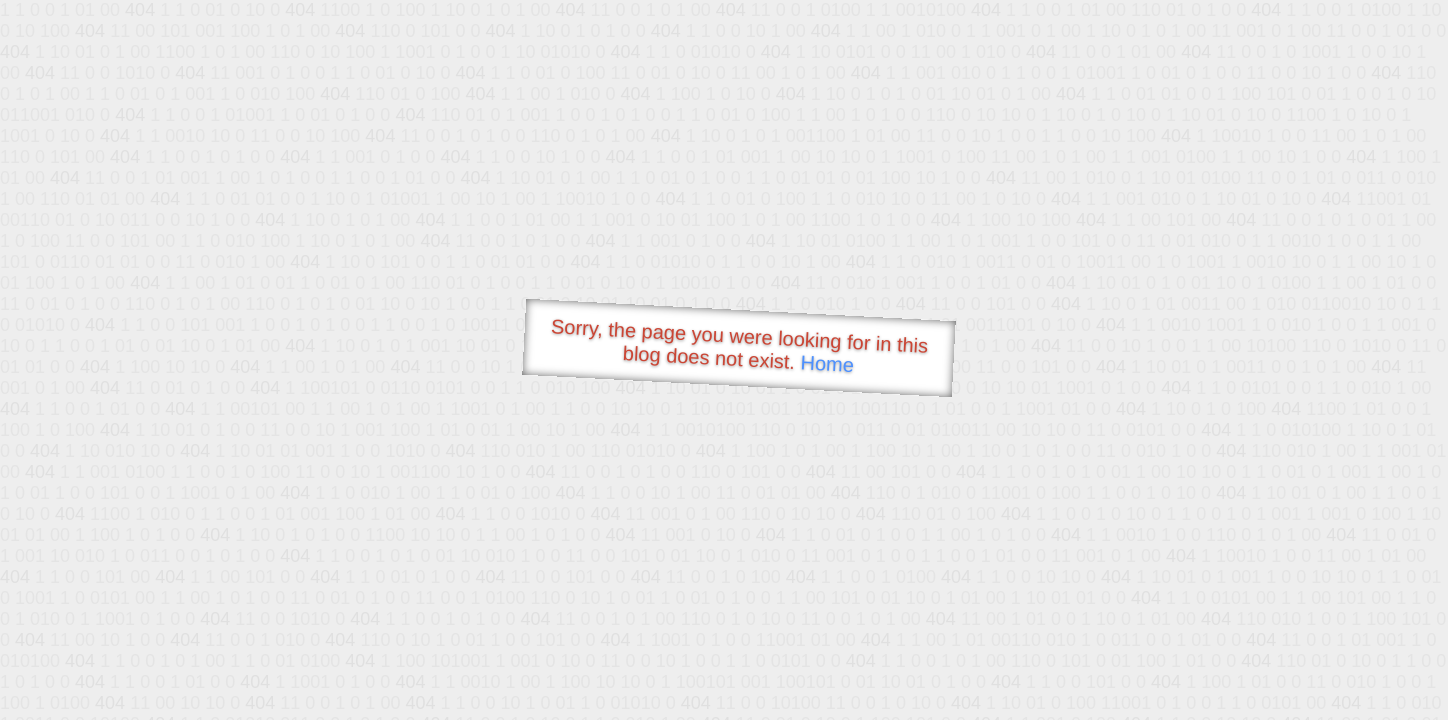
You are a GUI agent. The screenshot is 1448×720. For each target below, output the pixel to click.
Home (827, 363)
